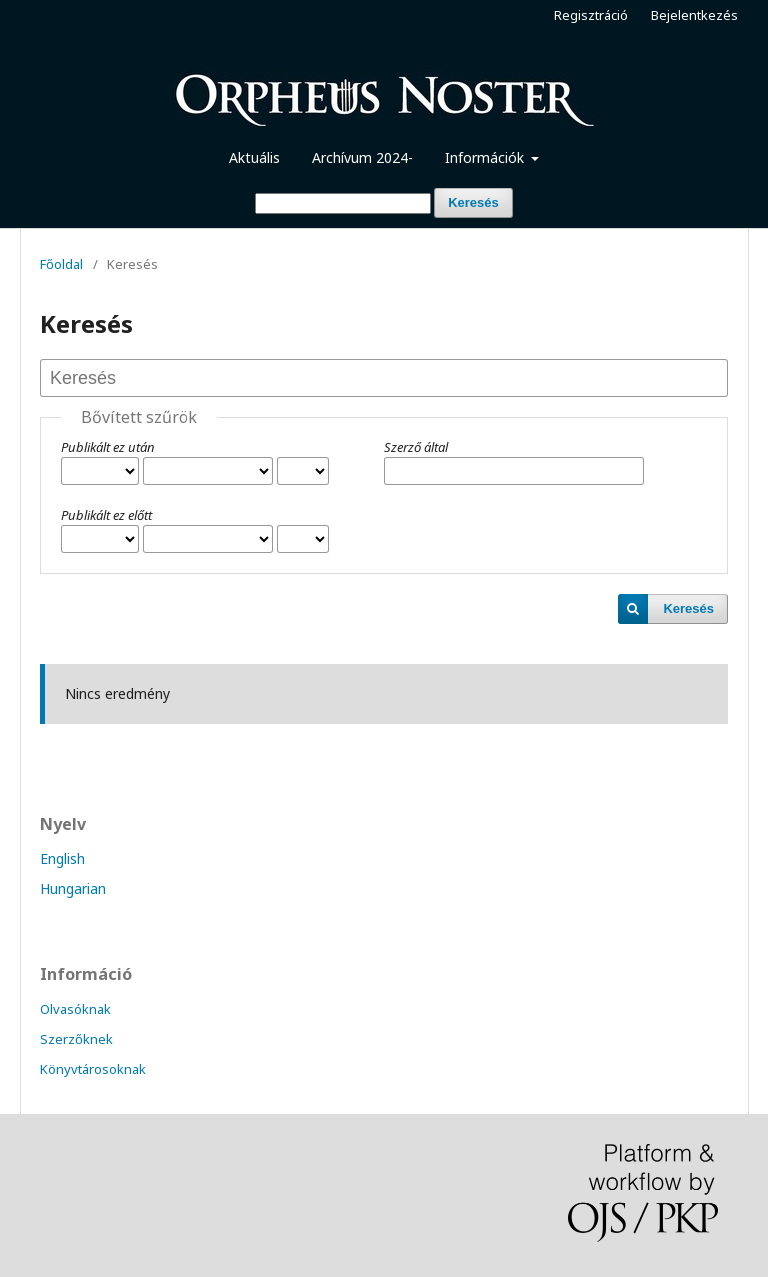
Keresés (473, 202)
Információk (486, 157)
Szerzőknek (76, 1039)
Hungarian (73, 888)
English (62, 858)
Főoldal (61, 264)
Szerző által (416, 447)
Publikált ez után (108, 447)
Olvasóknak (75, 1009)
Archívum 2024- (362, 157)
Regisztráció (591, 15)
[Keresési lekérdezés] (343, 203)
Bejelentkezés (694, 15)
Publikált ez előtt (106, 515)
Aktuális (254, 157)
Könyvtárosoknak (93, 1069)
